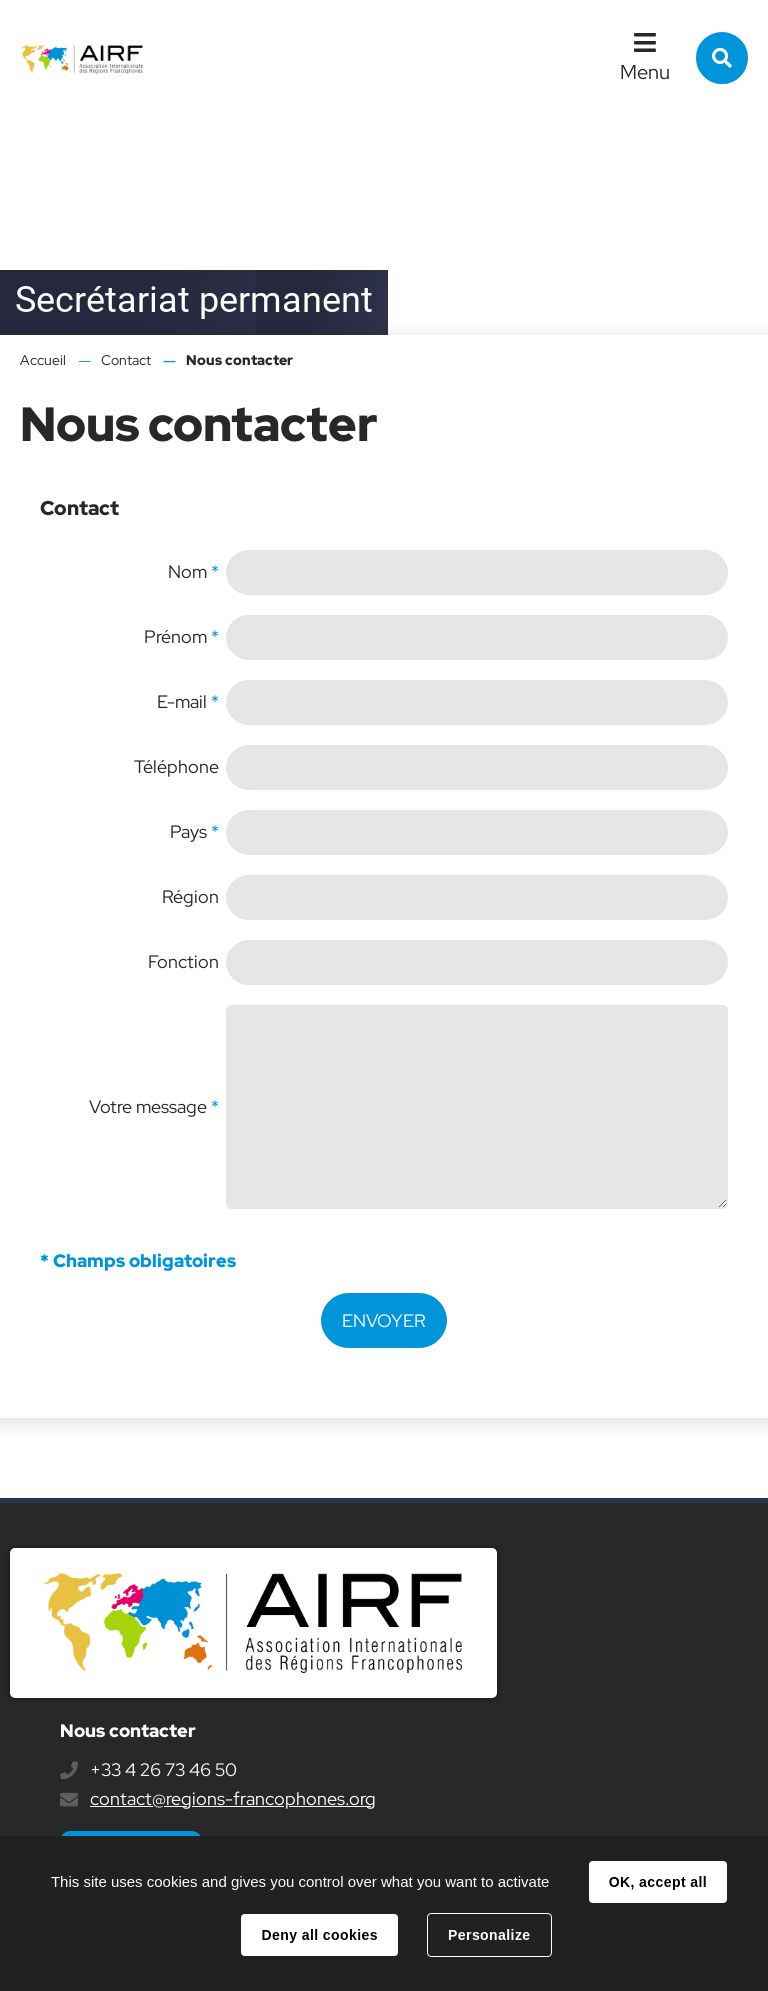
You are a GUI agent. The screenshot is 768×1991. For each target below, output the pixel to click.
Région (190, 896)
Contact (126, 360)
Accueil (43, 360)
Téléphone (176, 766)
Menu (645, 72)
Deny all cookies (319, 1935)
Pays (194, 831)
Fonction (183, 961)
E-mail (188, 701)
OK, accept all (658, 1882)
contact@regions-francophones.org (233, 1798)
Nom (193, 571)
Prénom (181, 636)
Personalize (489, 1935)
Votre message (154, 1106)
